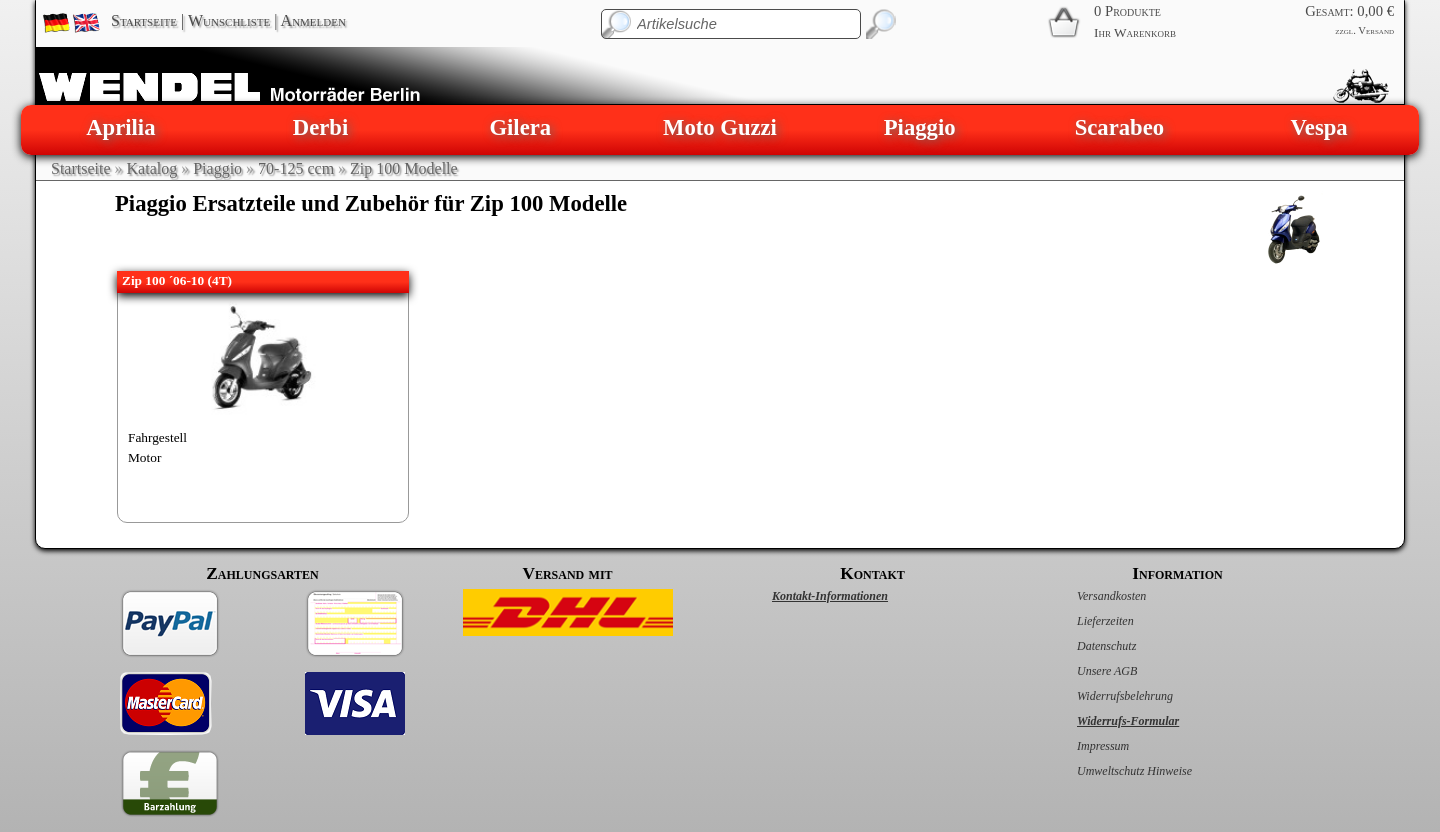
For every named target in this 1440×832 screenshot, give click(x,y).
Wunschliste (229, 20)
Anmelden (313, 20)
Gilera (520, 127)
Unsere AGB (1086, 671)
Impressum (1082, 746)
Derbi (320, 127)
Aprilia (120, 127)
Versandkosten (1090, 596)
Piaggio (920, 127)
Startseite (144, 20)
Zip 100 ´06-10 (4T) (177, 280)
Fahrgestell (157, 437)
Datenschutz (1085, 646)
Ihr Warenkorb (1135, 32)
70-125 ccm (296, 168)
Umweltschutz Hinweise (1113, 771)
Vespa (1319, 127)
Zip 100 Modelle (404, 168)
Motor (144, 457)
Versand (1376, 30)
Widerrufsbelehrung (1104, 696)
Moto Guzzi (720, 127)
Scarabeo (1119, 127)
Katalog (152, 168)
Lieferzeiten (1084, 621)
